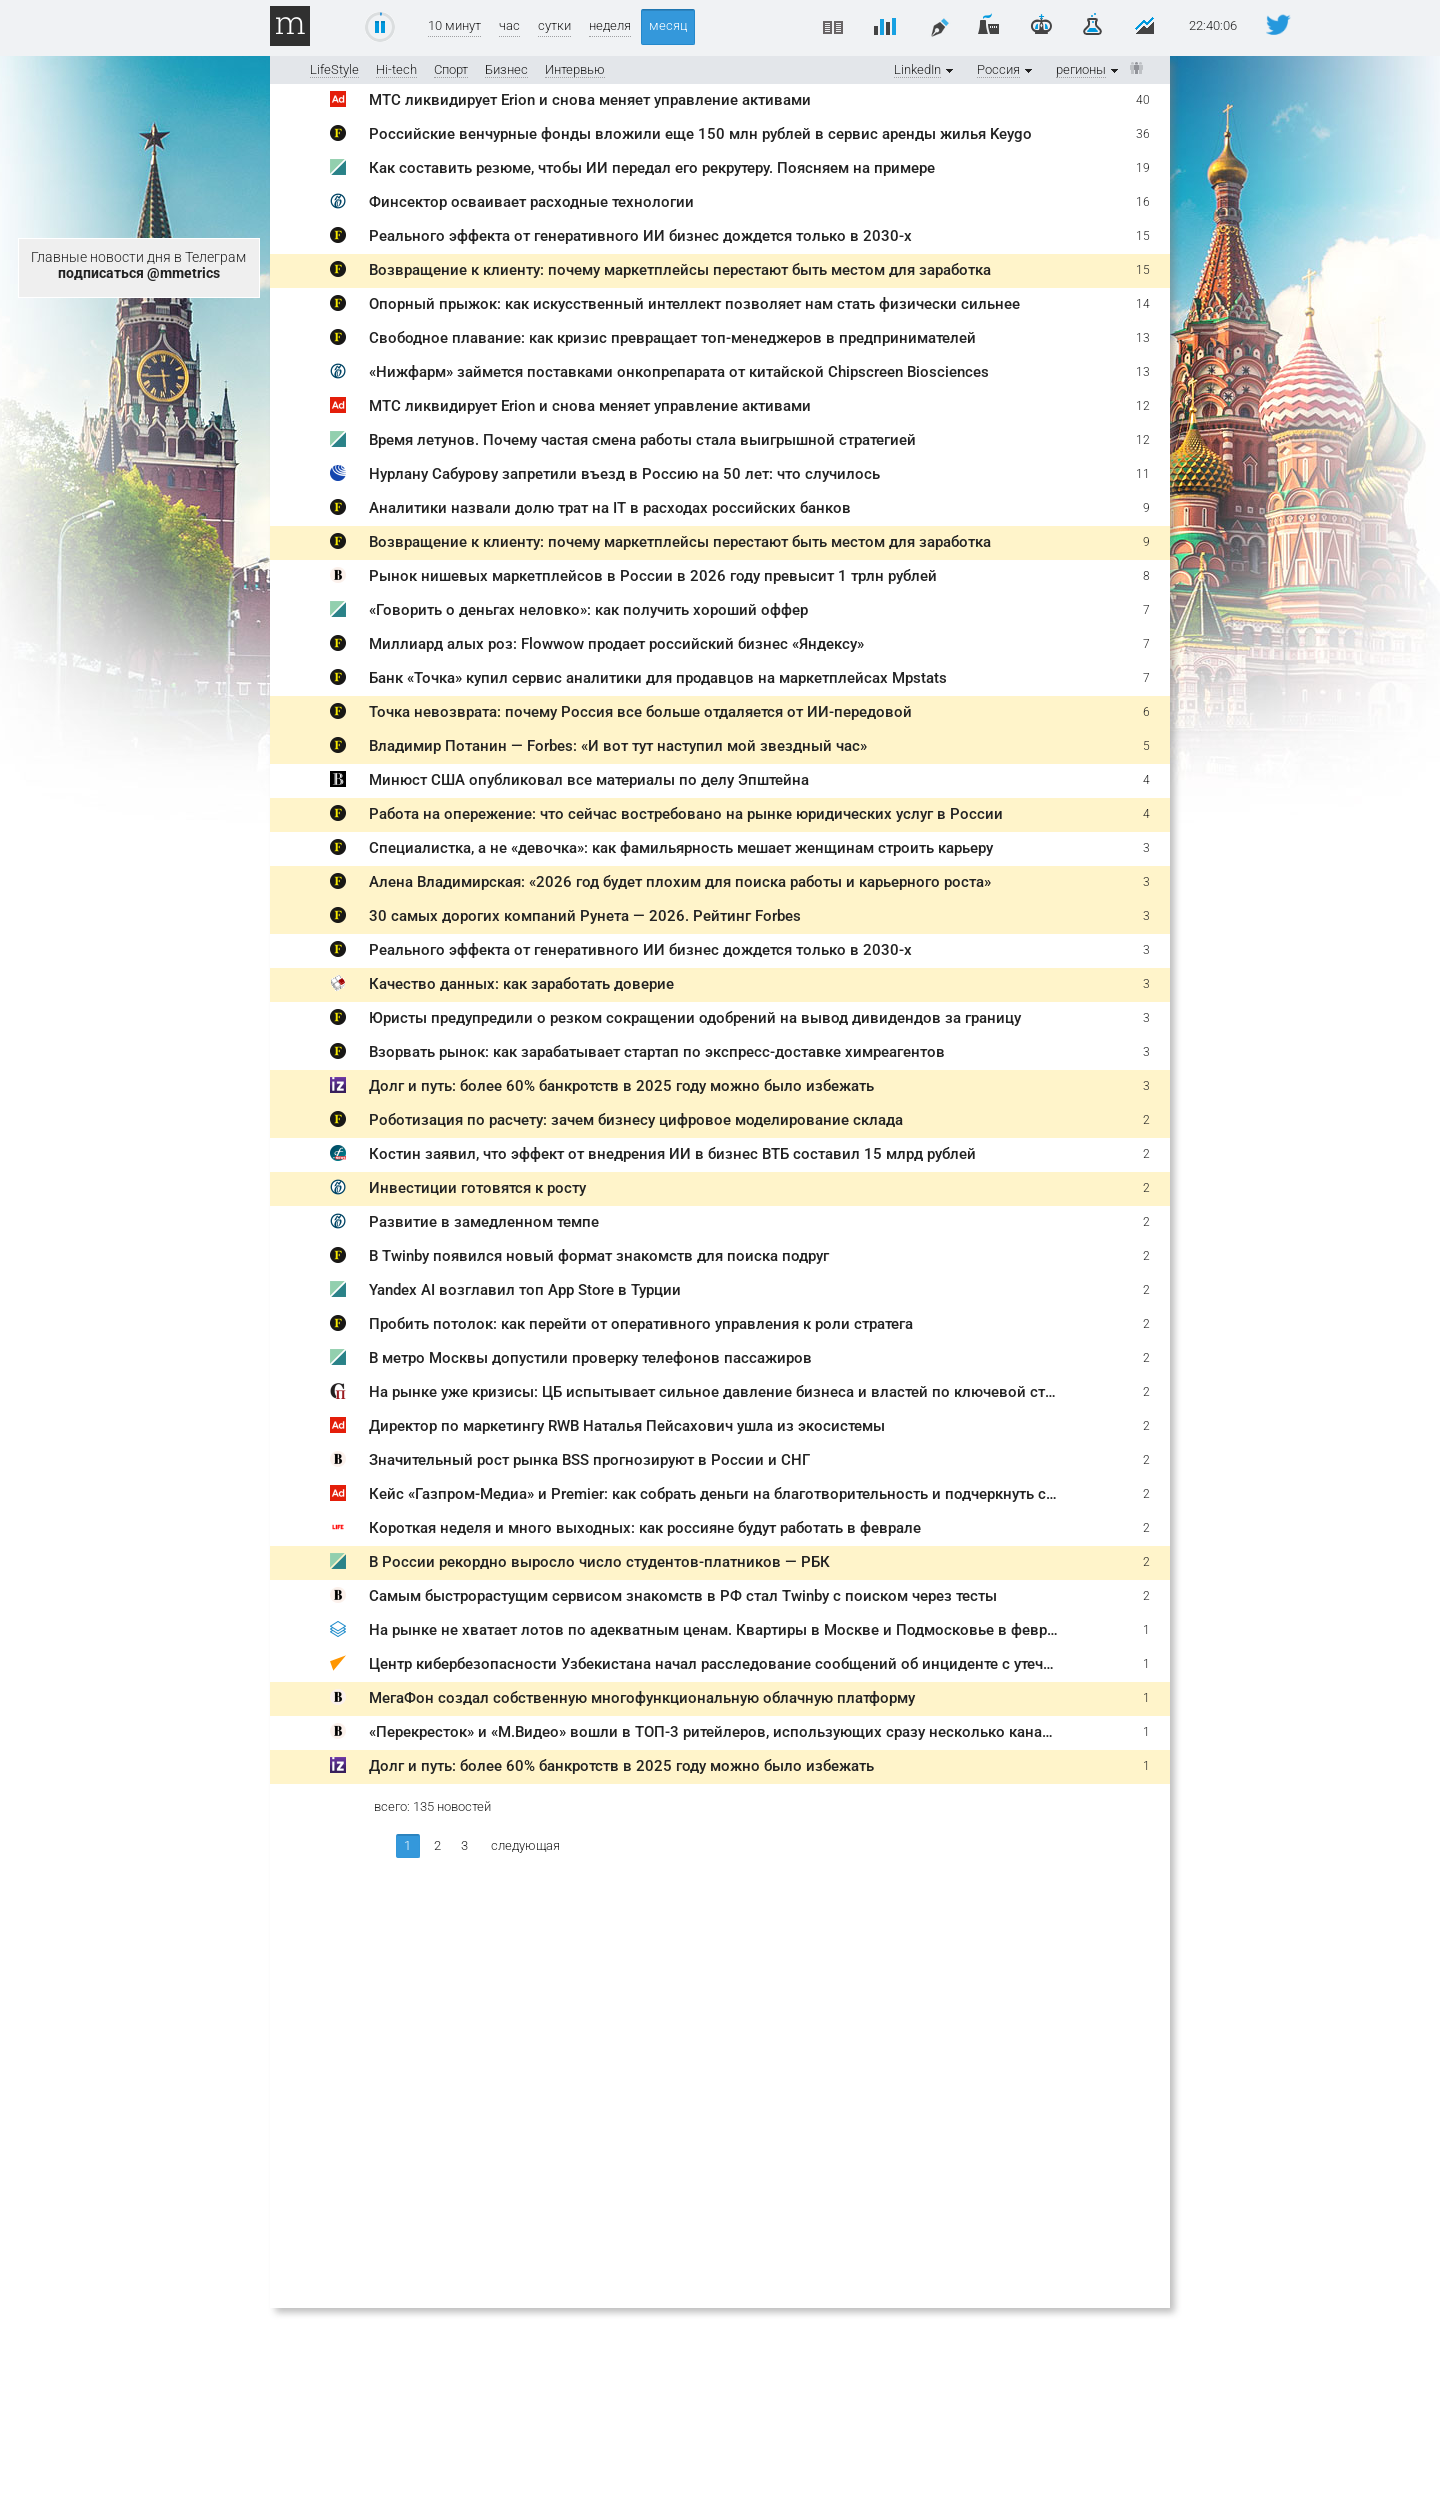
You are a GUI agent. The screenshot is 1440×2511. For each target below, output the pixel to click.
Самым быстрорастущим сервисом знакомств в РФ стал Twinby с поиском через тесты (683, 1596)
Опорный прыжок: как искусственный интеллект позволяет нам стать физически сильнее (694, 304)
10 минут (454, 25)
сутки (554, 25)
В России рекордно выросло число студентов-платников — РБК (599, 1562)
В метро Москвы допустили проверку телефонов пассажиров (590, 1358)
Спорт (451, 69)
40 (1143, 100)
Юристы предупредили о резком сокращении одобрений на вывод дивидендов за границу (695, 1018)
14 (1143, 304)
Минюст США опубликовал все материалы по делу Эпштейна (589, 780)
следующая (525, 1845)
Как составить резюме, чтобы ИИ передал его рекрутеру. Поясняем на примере (652, 168)
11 (1143, 474)
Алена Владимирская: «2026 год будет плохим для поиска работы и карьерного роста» (680, 882)
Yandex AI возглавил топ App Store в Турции (525, 1290)
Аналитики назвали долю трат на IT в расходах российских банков (610, 508)
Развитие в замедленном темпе (484, 1222)
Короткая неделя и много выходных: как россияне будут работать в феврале (645, 1528)
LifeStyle (334, 69)
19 (1143, 168)
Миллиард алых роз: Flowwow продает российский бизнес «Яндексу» (616, 644)
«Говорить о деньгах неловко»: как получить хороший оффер (588, 610)
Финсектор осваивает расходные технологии (531, 202)
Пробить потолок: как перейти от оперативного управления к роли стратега (641, 1324)
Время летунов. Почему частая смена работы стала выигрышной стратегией (642, 440)
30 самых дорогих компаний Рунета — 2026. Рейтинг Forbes (585, 916)
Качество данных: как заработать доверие (521, 984)
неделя (610, 25)
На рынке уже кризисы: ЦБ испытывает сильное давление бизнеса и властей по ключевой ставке (723, 1392)
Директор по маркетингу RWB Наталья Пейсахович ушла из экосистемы (627, 1426)
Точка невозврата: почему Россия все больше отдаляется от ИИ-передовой (640, 712)
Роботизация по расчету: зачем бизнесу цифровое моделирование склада (636, 1120)
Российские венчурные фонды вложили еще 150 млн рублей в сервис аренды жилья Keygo (700, 134)
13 (1143, 338)
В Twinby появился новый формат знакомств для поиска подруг (599, 1256)
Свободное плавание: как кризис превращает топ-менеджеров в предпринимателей (672, 338)
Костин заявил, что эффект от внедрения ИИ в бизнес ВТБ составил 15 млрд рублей (672, 1154)
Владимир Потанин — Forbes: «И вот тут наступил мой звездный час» (618, 746)
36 (1143, 134)
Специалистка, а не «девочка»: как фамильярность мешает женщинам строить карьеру (681, 848)
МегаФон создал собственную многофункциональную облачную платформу (642, 1698)
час (509, 25)
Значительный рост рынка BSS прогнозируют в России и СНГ (589, 1460)
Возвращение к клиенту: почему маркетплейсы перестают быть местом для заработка (680, 270)
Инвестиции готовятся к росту (477, 1188)
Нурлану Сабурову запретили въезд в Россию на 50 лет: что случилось (624, 474)
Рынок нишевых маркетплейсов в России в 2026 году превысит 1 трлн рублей (653, 576)
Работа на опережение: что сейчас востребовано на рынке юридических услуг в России (686, 814)
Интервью (575, 69)
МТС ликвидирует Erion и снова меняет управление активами (590, 100)
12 (1143, 406)
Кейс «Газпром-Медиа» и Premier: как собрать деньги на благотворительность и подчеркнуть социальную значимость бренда (819, 1494)
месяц (668, 25)
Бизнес (506, 69)
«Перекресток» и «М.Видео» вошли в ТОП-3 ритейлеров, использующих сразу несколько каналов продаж (748, 1732)
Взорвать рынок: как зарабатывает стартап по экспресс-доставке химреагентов (657, 1052)
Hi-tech (396, 69)
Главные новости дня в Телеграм (138, 265)
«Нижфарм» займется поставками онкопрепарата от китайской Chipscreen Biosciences (679, 372)
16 (1143, 202)
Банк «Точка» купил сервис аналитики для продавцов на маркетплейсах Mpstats (658, 678)
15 (1143, 236)
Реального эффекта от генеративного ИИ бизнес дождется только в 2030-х (640, 236)
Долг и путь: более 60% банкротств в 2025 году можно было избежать (621, 1086)
